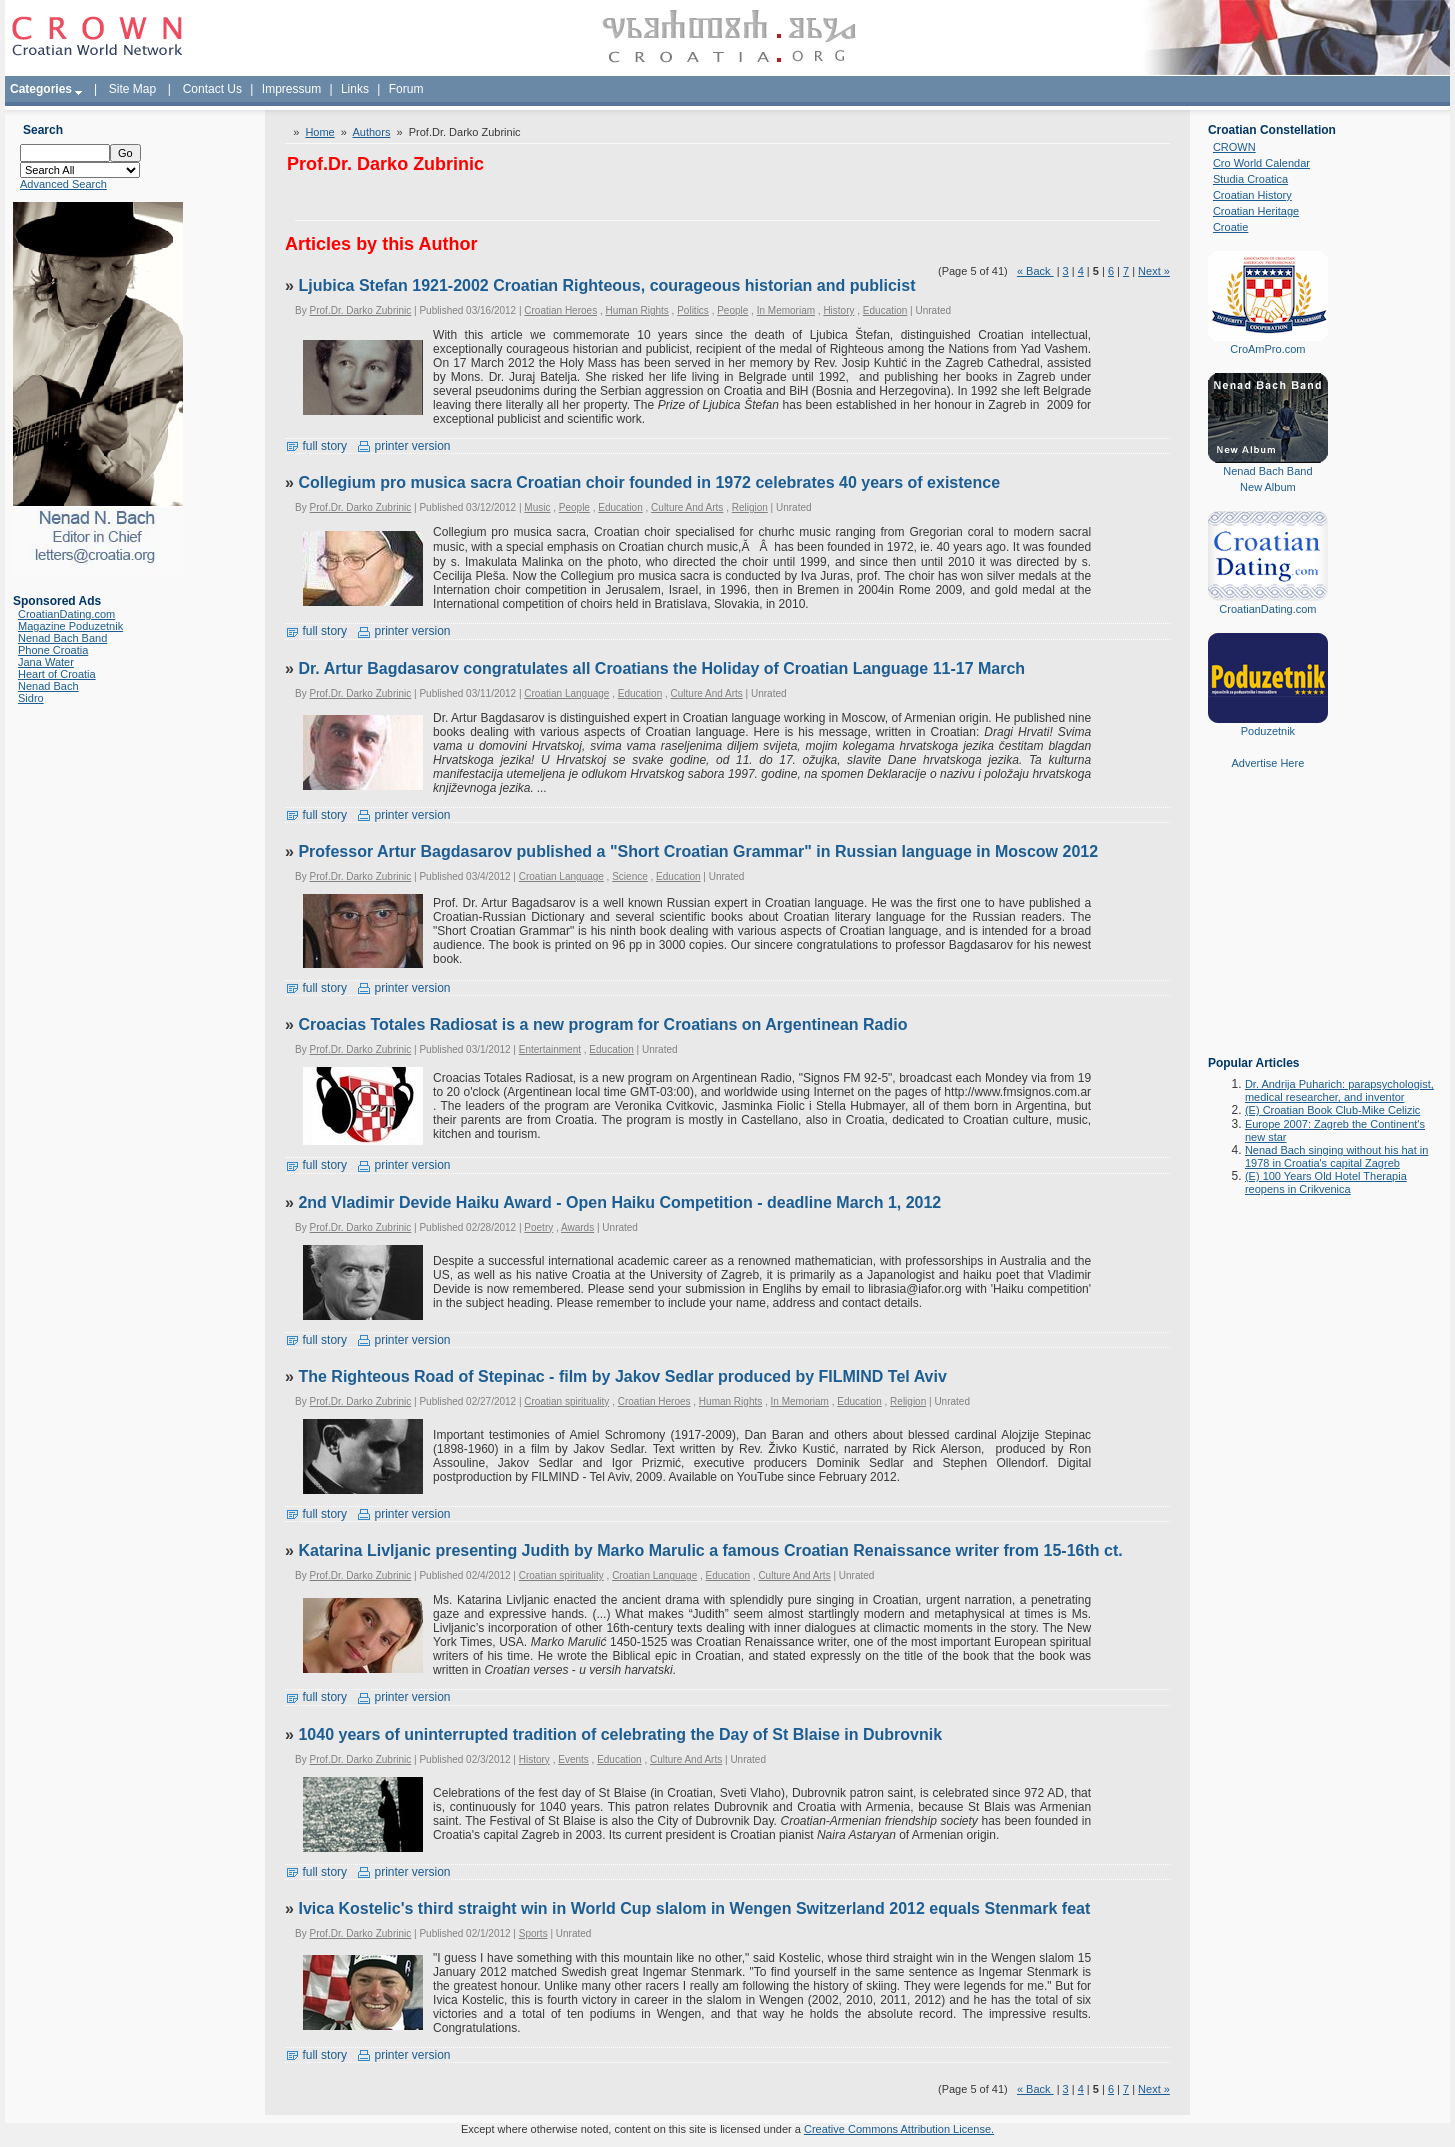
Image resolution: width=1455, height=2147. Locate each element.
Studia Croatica (1250, 179)
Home (319, 132)
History (838, 310)
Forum (406, 89)
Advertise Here (1268, 763)
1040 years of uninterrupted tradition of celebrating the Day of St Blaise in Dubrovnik (620, 1734)
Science (630, 876)
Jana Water (46, 662)
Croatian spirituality (566, 1401)
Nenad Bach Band (62, 638)
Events (573, 1759)
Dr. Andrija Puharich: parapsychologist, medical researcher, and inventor (1339, 1090)
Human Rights (636, 310)
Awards (577, 1227)
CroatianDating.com (66, 614)
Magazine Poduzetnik (70, 626)
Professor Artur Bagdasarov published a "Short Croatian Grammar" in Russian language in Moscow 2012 (698, 851)
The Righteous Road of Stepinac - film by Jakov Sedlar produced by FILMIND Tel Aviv (622, 1376)
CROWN (1234, 147)
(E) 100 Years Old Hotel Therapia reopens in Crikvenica (1326, 1182)
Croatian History (1252, 195)
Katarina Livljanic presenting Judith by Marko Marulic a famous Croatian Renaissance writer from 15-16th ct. (710, 1550)
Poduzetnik (1268, 731)
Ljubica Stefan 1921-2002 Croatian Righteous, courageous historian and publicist (606, 285)
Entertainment (550, 1049)
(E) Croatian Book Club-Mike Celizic (1332, 1110)
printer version (403, 446)
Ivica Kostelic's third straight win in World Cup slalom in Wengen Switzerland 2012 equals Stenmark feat (694, 1908)
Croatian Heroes (560, 310)
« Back (1035, 271)
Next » (1154, 271)
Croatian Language (566, 693)
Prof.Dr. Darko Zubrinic (361, 310)
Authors (371, 132)
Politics (693, 310)
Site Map (132, 89)
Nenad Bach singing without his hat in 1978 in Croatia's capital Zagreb (1336, 1156)
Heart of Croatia (57, 674)
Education (885, 310)
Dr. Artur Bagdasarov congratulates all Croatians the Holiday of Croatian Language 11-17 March (661, 668)
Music (537, 507)
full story (316, 446)
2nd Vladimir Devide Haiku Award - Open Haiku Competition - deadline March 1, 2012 (619, 1202)
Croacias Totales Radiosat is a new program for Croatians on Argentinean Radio (602, 1024)
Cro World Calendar (1261, 163)
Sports (533, 1933)
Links (355, 89)
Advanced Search (63, 184)
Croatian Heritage (1256, 211)
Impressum (291, 89)
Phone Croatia (53, 650)
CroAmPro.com (1267, 349)
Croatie (1230, 227)
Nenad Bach (48, 686)
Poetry (538, 1227)
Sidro (31, 698)
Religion (750, 507)
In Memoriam (786, 310)
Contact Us (212, 89)
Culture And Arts (687, 507)
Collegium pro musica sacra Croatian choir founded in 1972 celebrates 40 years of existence (649, 482)
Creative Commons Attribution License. (899, 2129)
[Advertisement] (1268, 927)
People (732, 310)
